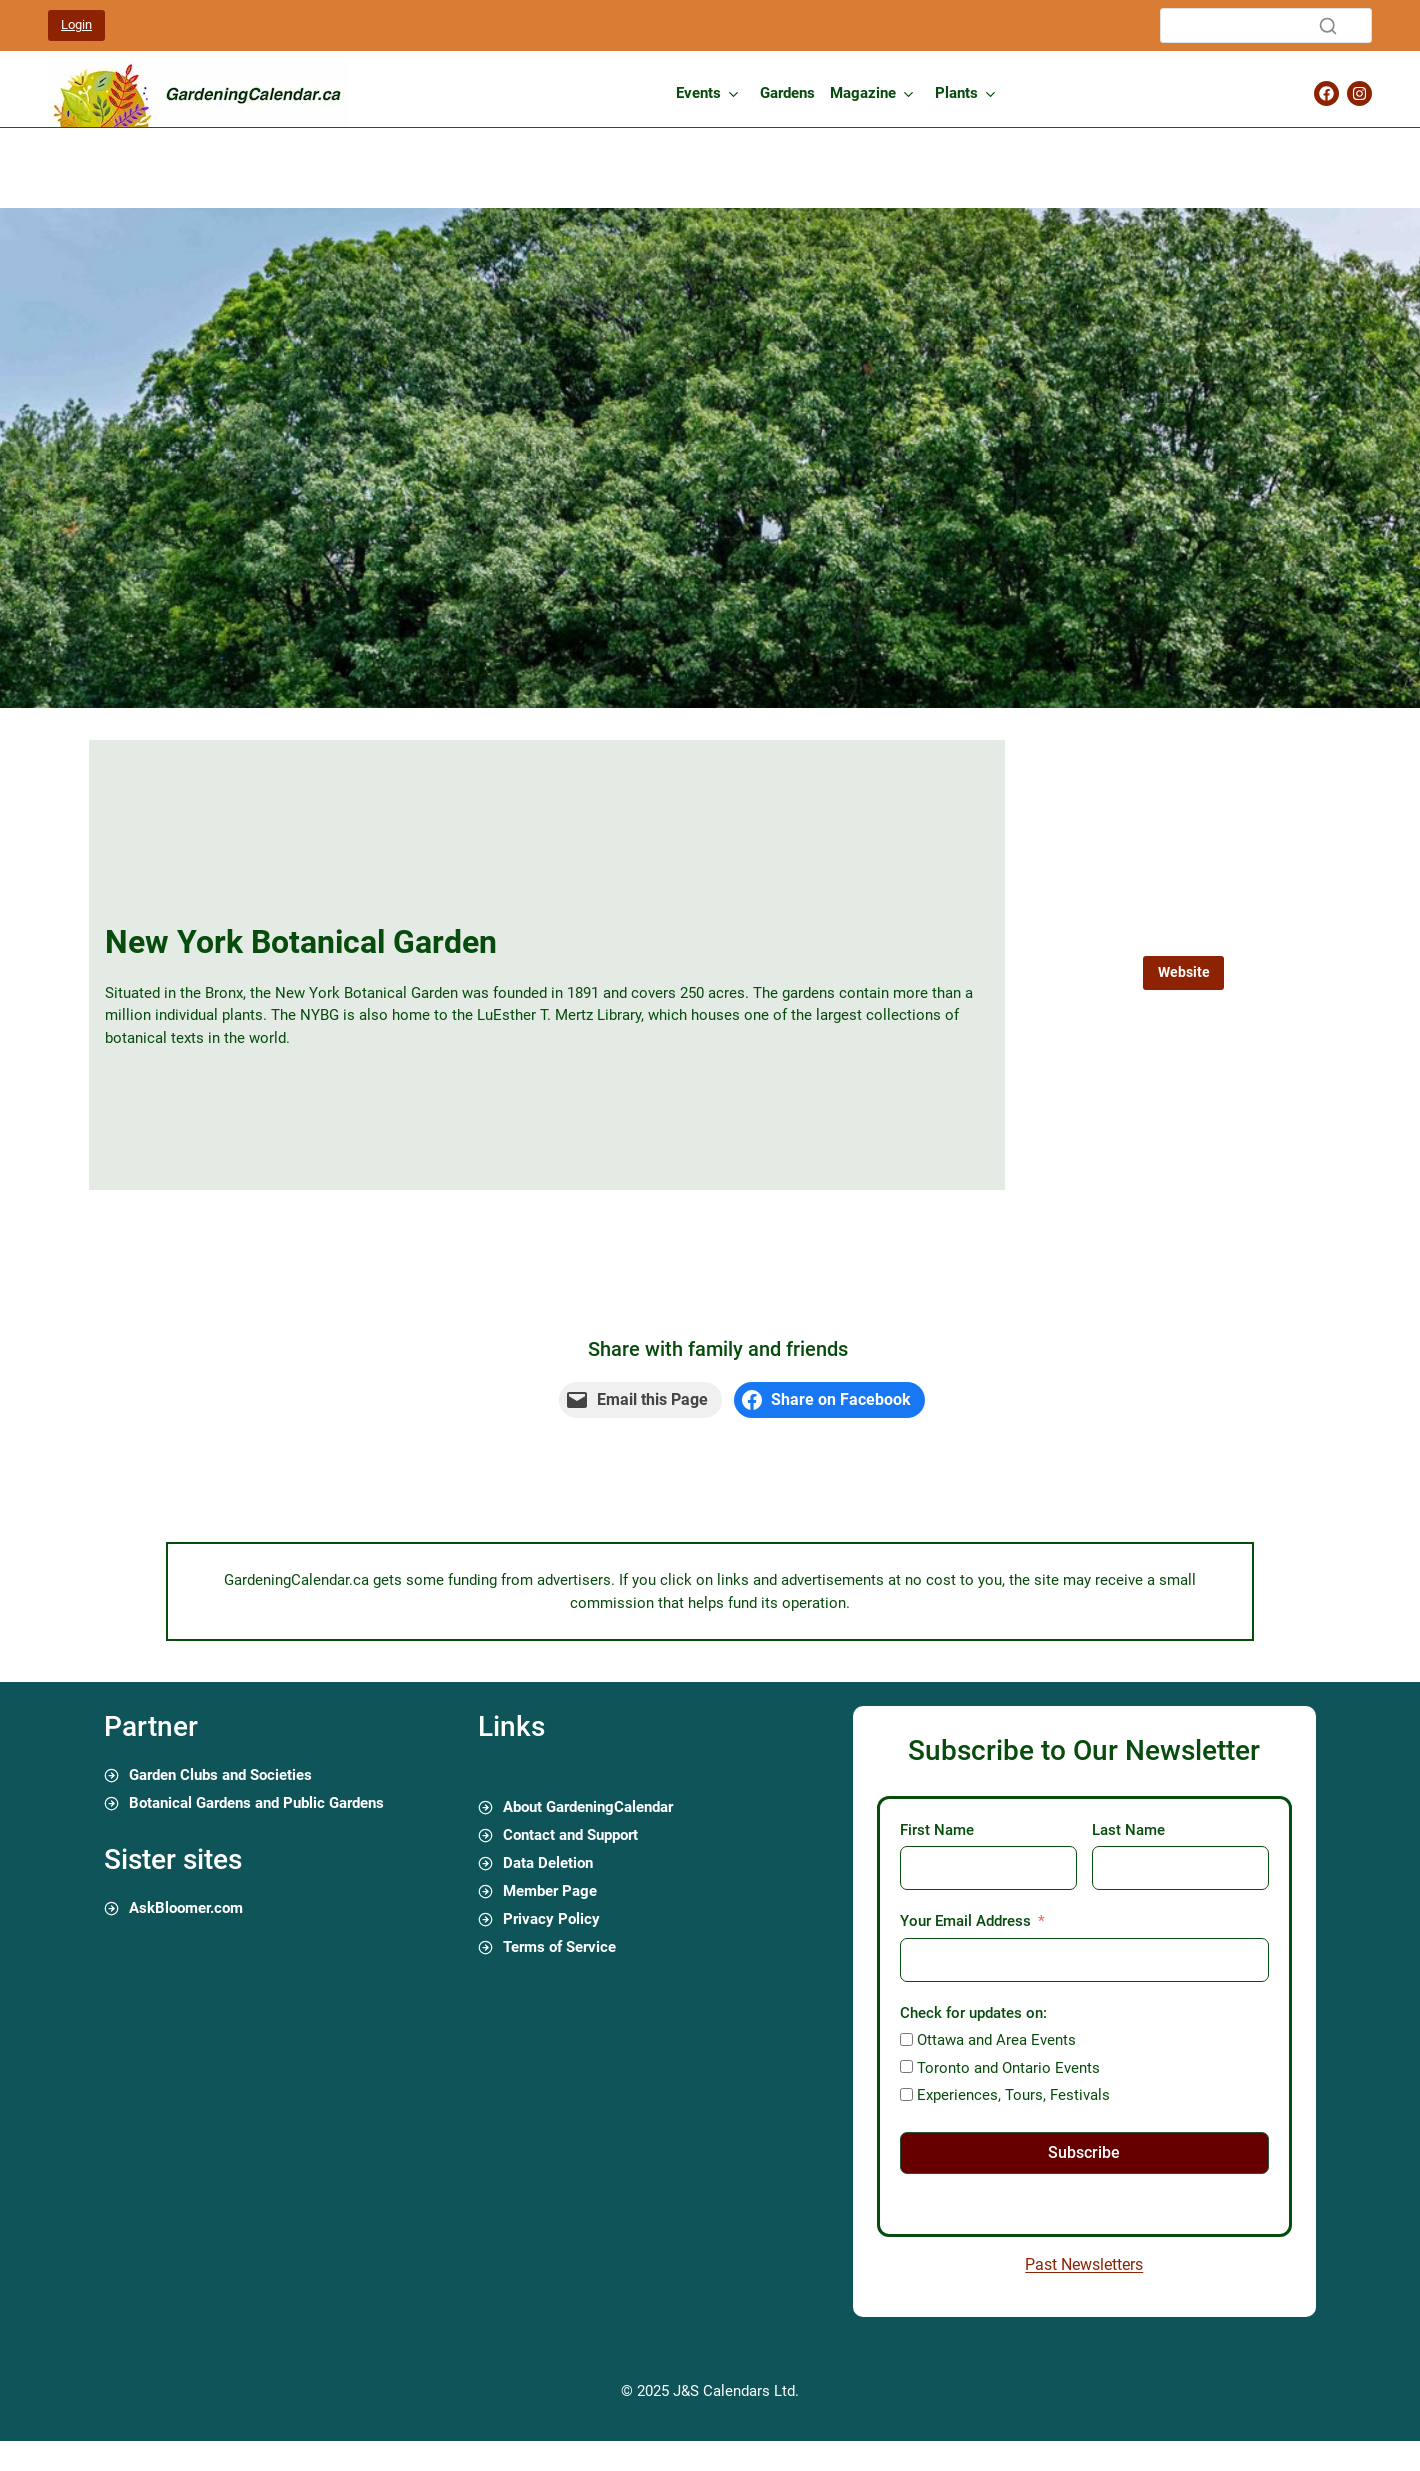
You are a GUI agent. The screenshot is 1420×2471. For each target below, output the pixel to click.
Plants (956, 93)
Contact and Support (570, 1835)
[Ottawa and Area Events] (906, 2039)
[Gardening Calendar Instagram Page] (1359, 93)
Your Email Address (965, 1921)
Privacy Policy (551, 1919)
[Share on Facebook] (830, 1400)
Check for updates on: (973, 2013)
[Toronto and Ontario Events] (906, 2066)
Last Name (1128, 1830)
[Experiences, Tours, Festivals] (906, 2094)
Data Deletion (548, 1863)
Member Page (550, 1891)
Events (698, 93)
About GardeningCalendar (588, 1807)
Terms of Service (559, 1947)
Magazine (863, 93)
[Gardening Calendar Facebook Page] (1326, 93)
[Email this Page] (640, 1400)
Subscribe (1084, 2152)
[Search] (1266, 25)
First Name (937, 1830)
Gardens (787, 93)
